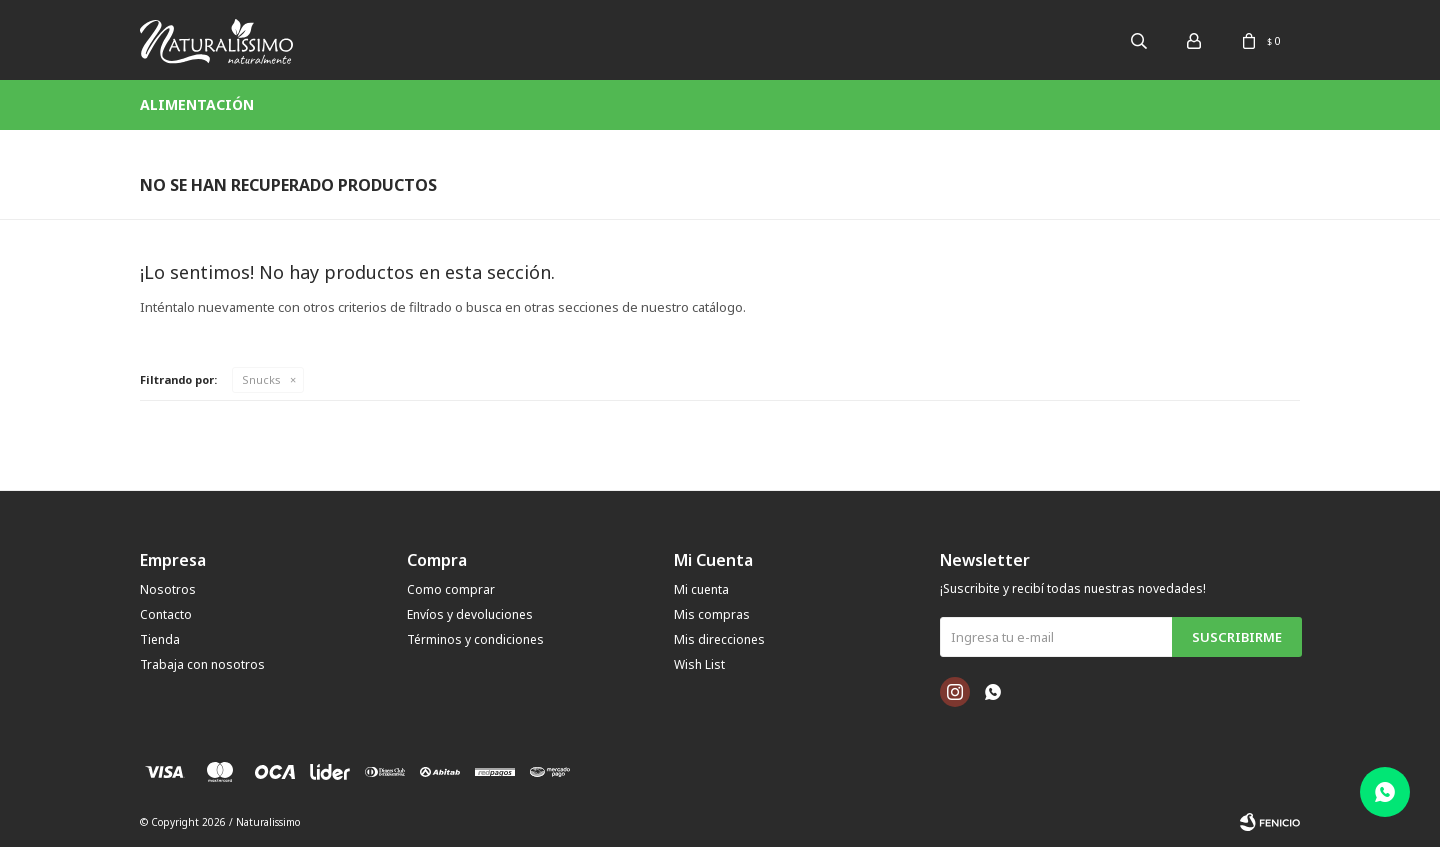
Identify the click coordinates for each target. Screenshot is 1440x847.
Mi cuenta (701, 589)
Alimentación (197, 104)
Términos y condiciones (475, 639)
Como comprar (451, 589)
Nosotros (168, 589)
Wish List (699, 664)
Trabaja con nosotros (202, 664)
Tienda (160, 639)
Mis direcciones (719, 639)
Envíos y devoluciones (470, 614)
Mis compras (712, 614)
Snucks (261, 379)
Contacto (166, 614)
